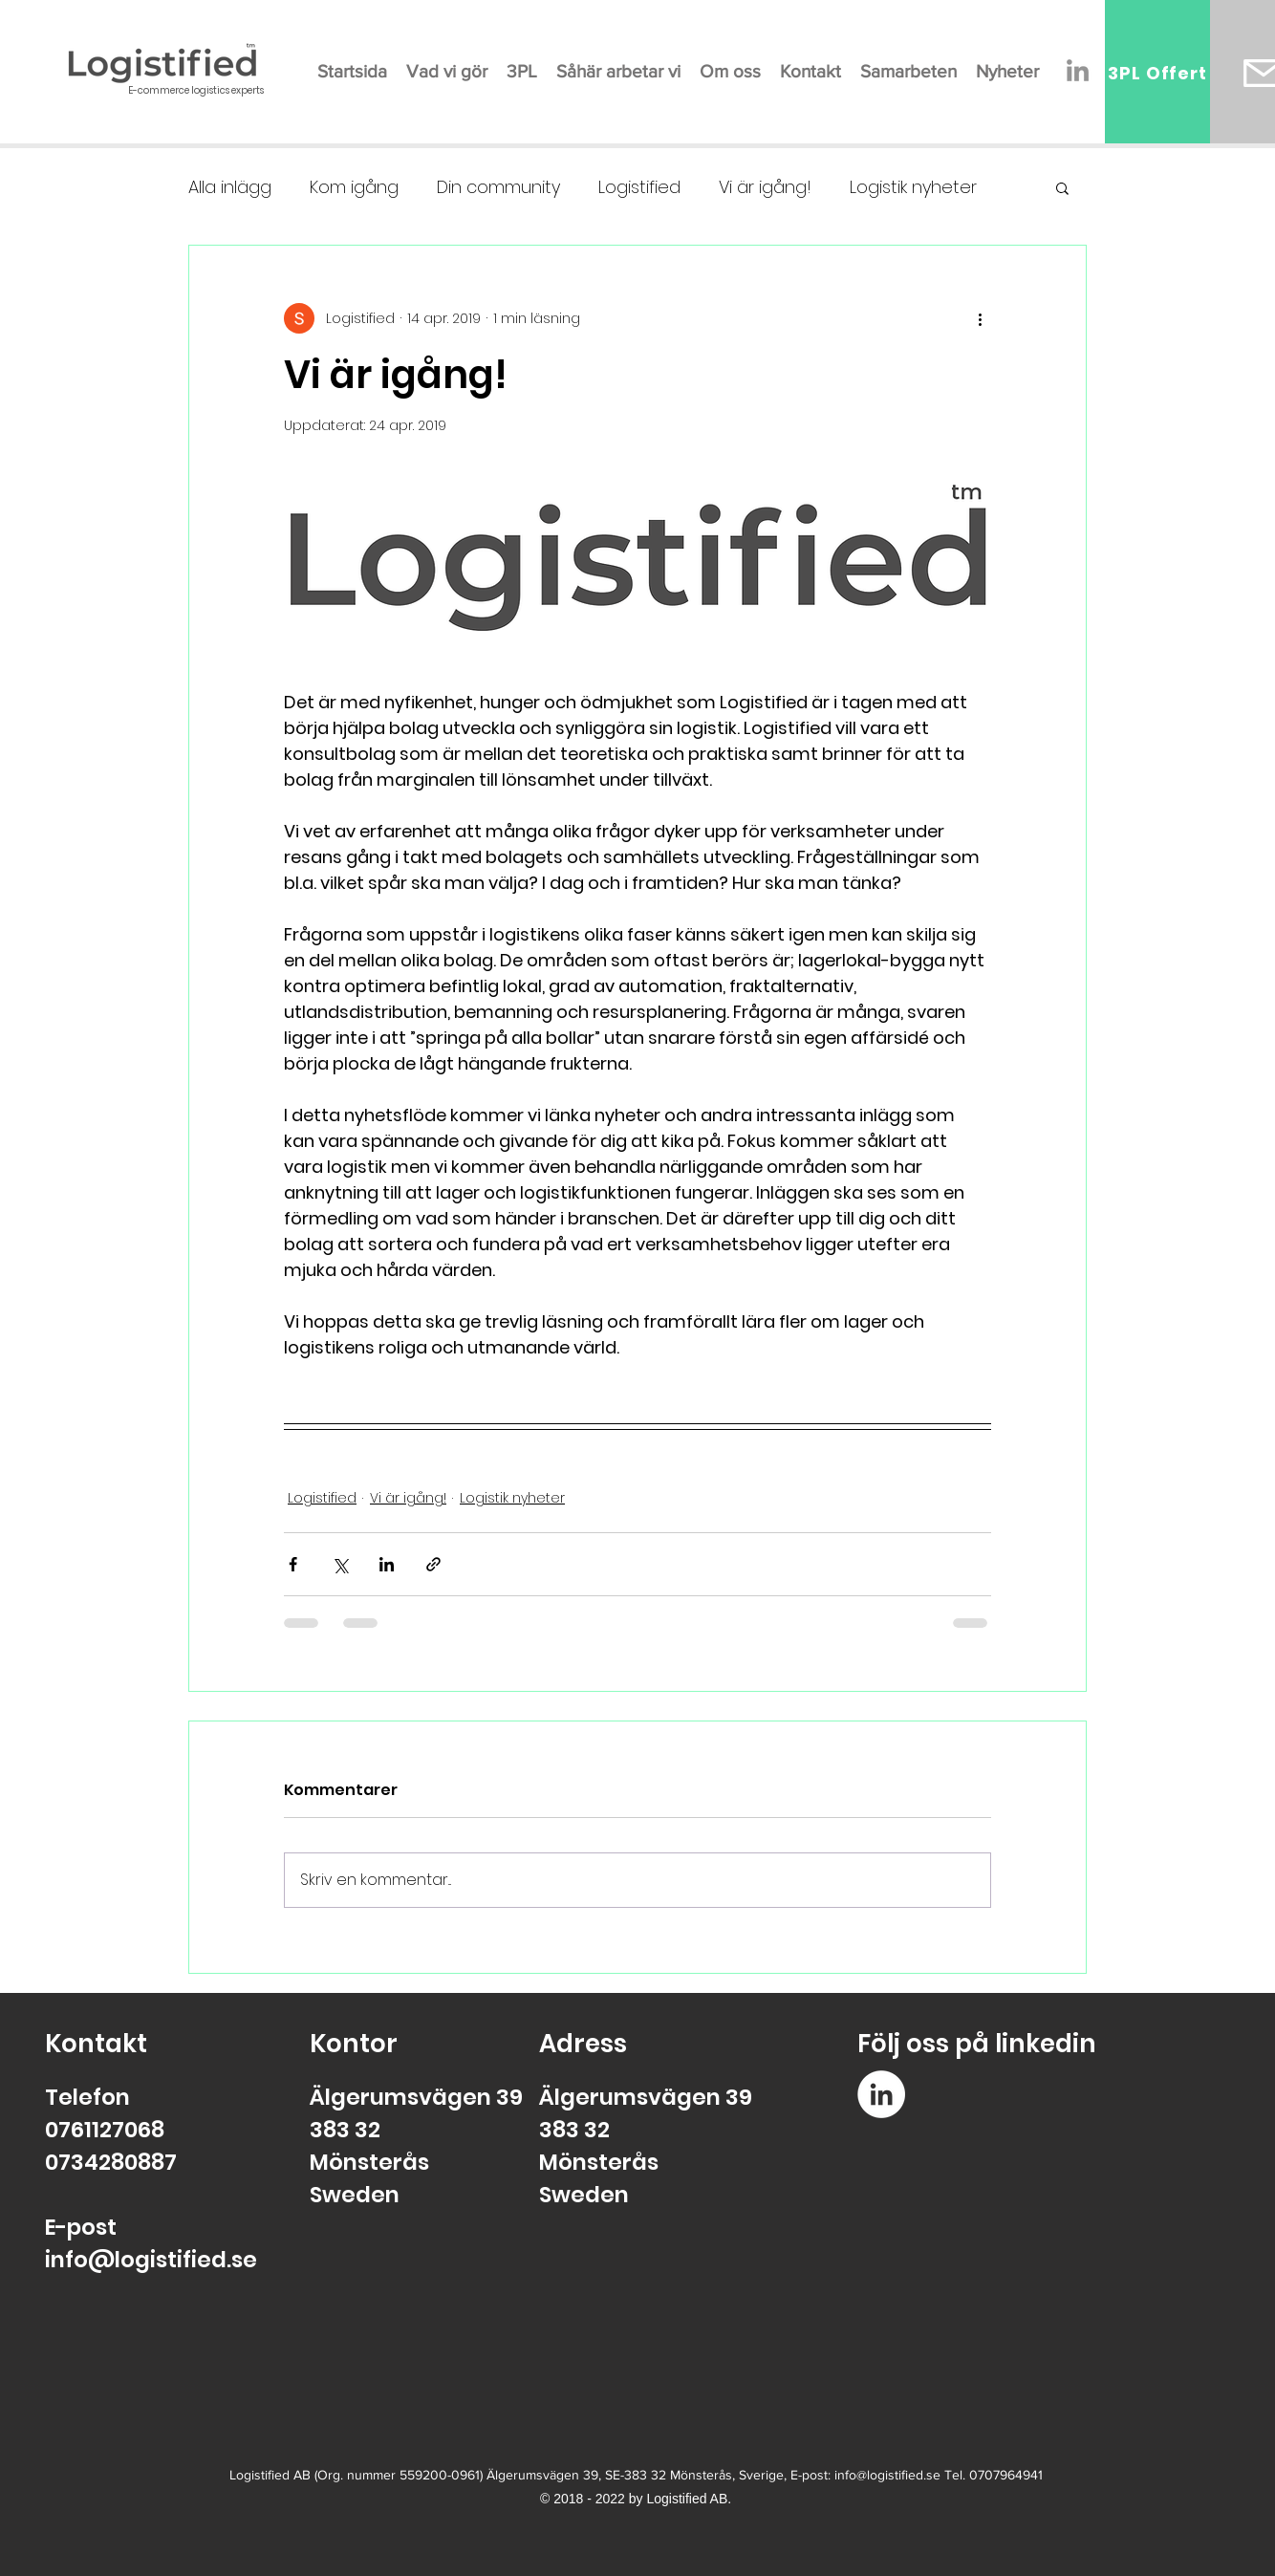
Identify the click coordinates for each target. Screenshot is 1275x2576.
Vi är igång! (765, 187)
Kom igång (354, 187)
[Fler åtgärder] (979, 318)
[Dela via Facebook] (293, 1564)
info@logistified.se (151, 2259)
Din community (498, 187)
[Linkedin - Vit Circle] (881, 2094)
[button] (1062, 187)
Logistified (639, 187)
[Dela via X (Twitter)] (340, 1564)
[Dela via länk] (433, 1564)
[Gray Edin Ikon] (1077, 70)
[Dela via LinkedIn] (387, 1564)
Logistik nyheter (913, 187)
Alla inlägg (229, 187)
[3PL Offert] (1157, 72)
